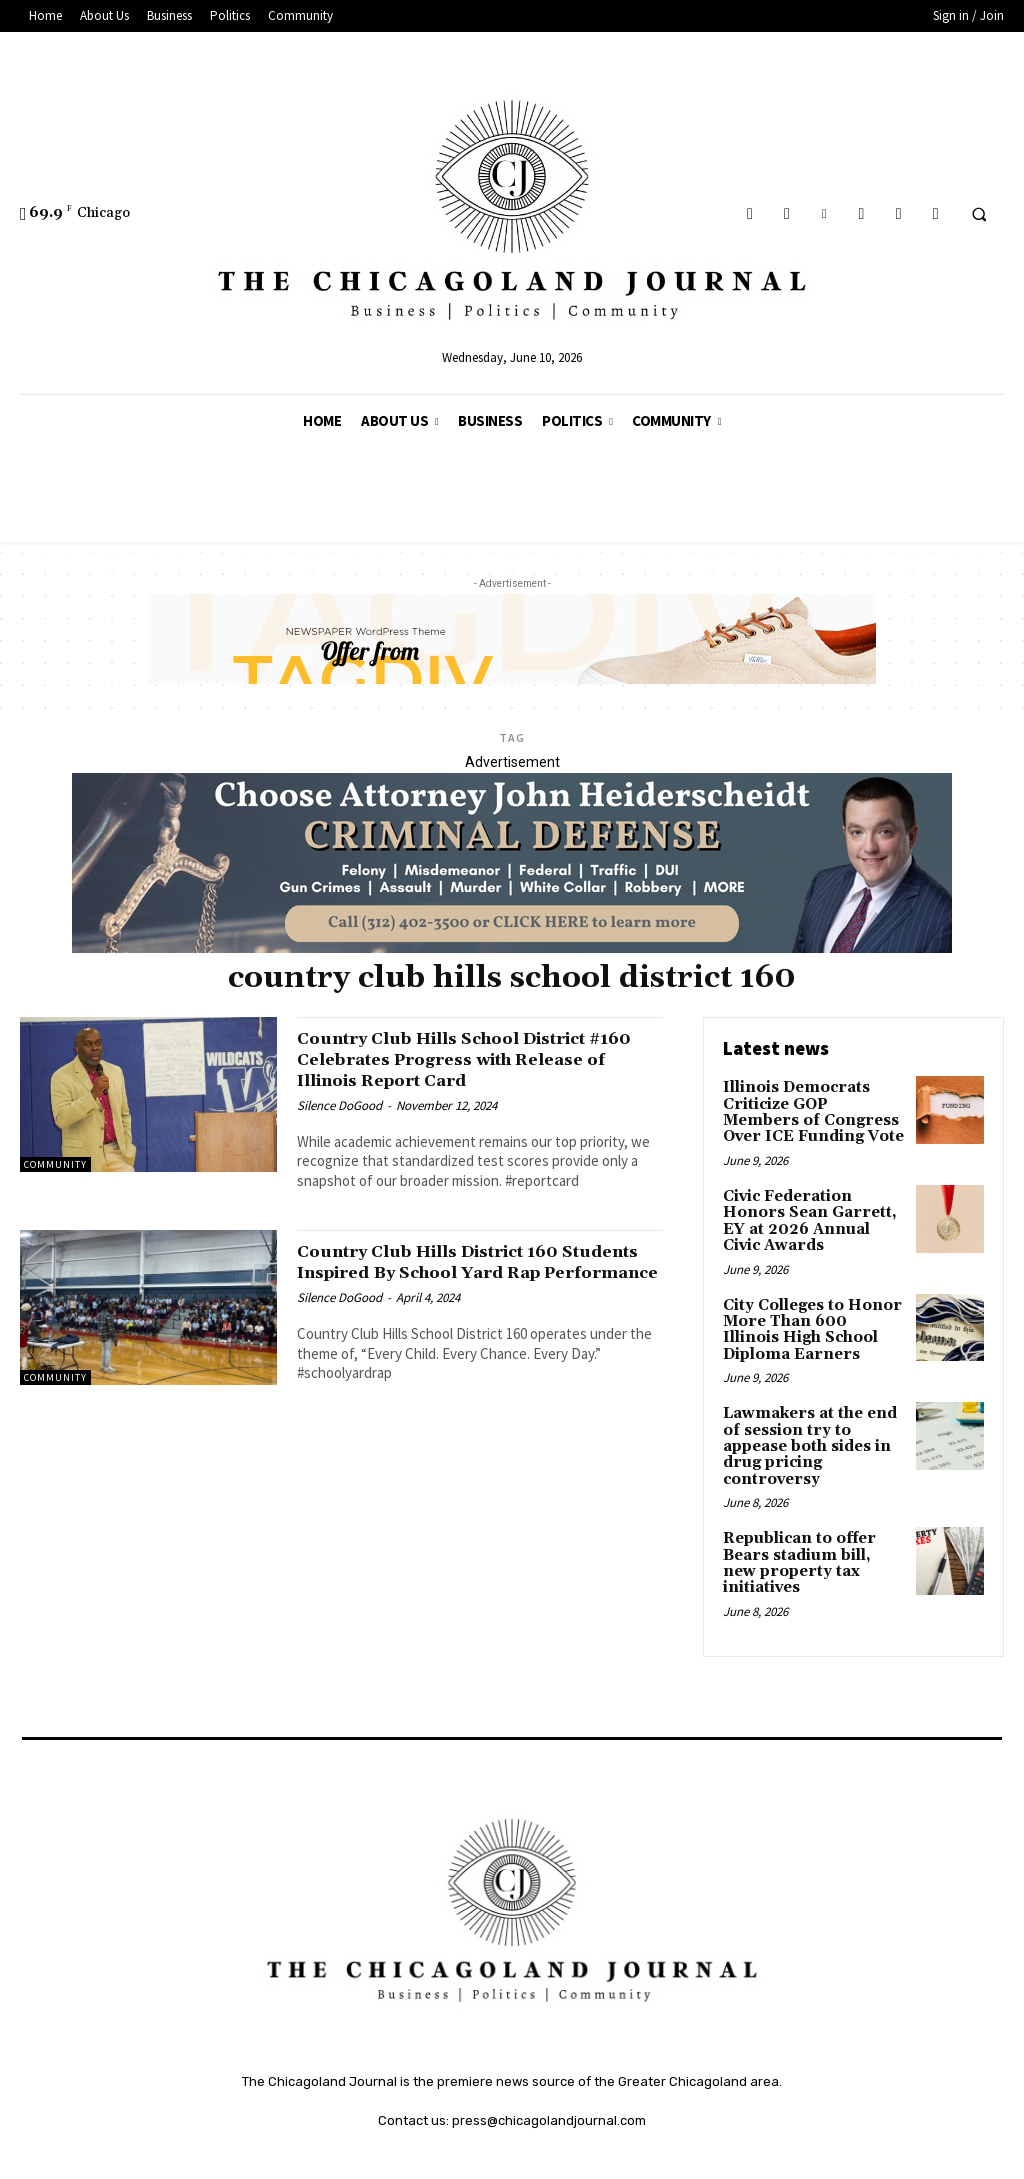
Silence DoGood (339, 1105)
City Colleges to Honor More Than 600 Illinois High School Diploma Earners (809, 1319)
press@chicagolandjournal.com (549, 2083)
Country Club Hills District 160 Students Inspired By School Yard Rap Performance (467, 1272)
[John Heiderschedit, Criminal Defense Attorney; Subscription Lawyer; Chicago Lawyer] (512, 948)
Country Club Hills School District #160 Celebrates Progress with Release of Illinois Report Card (469, 1059)
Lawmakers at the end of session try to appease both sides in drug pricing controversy (806, 1432)
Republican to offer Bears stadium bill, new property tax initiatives (810, 1536)
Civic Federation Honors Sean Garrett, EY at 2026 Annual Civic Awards (810, 1215)
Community (55, 1164)
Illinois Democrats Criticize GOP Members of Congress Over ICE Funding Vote (811, 1110)
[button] (979, 214)
